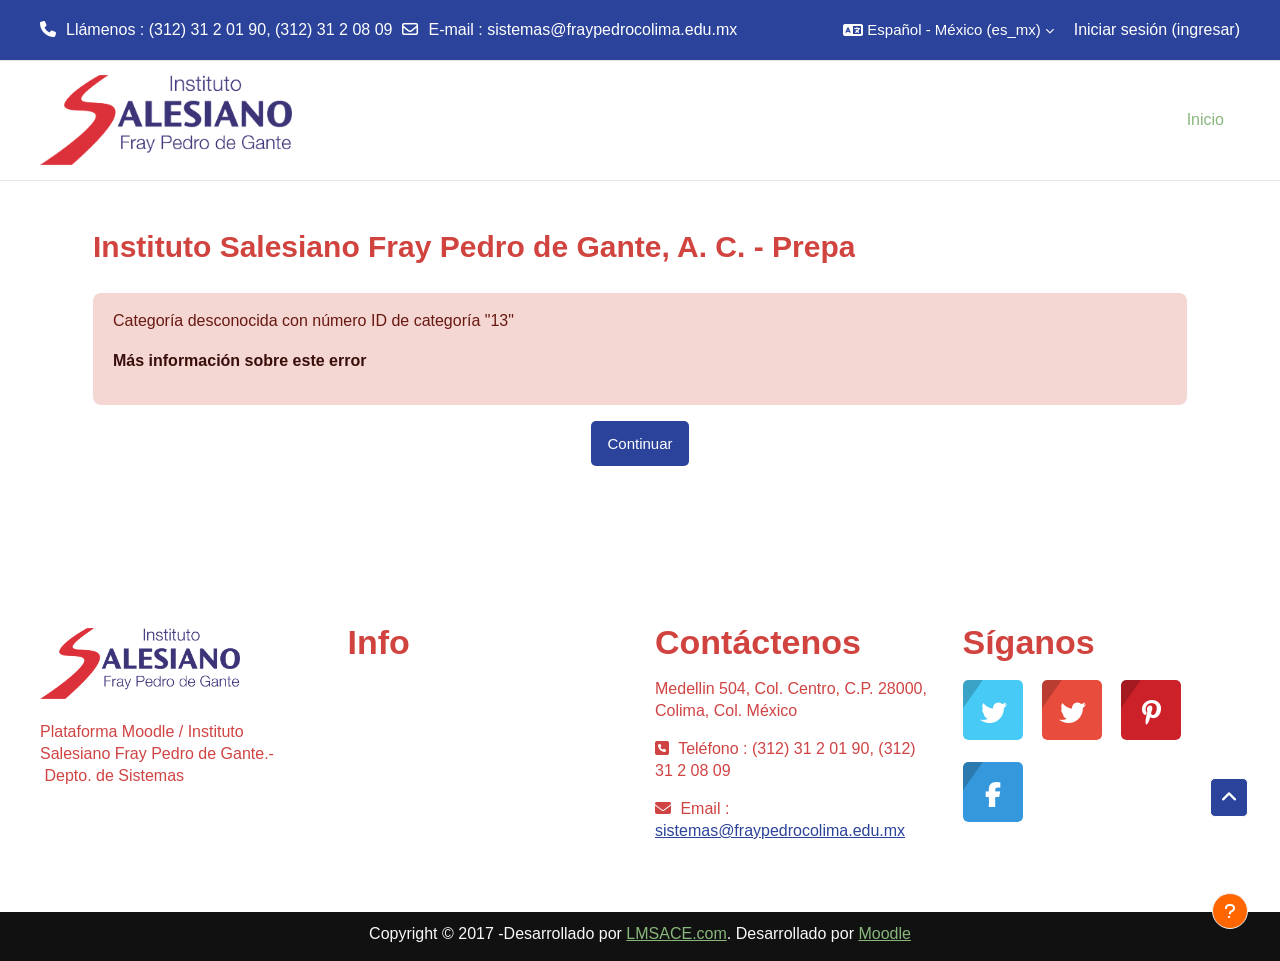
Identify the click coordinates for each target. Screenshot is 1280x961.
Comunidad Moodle (417, 695)
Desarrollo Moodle (413, 759)
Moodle (884, 933)
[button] (948, 30)
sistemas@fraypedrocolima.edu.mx (612, 29)
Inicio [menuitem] (1205, 119)
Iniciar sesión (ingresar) (1157, 29)
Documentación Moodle (432, 791)
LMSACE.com (676, 933)
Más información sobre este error (239, 360)
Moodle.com (391, 823)
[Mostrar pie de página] (1230, 911)
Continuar (639, 443)
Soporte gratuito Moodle (433, 727)
